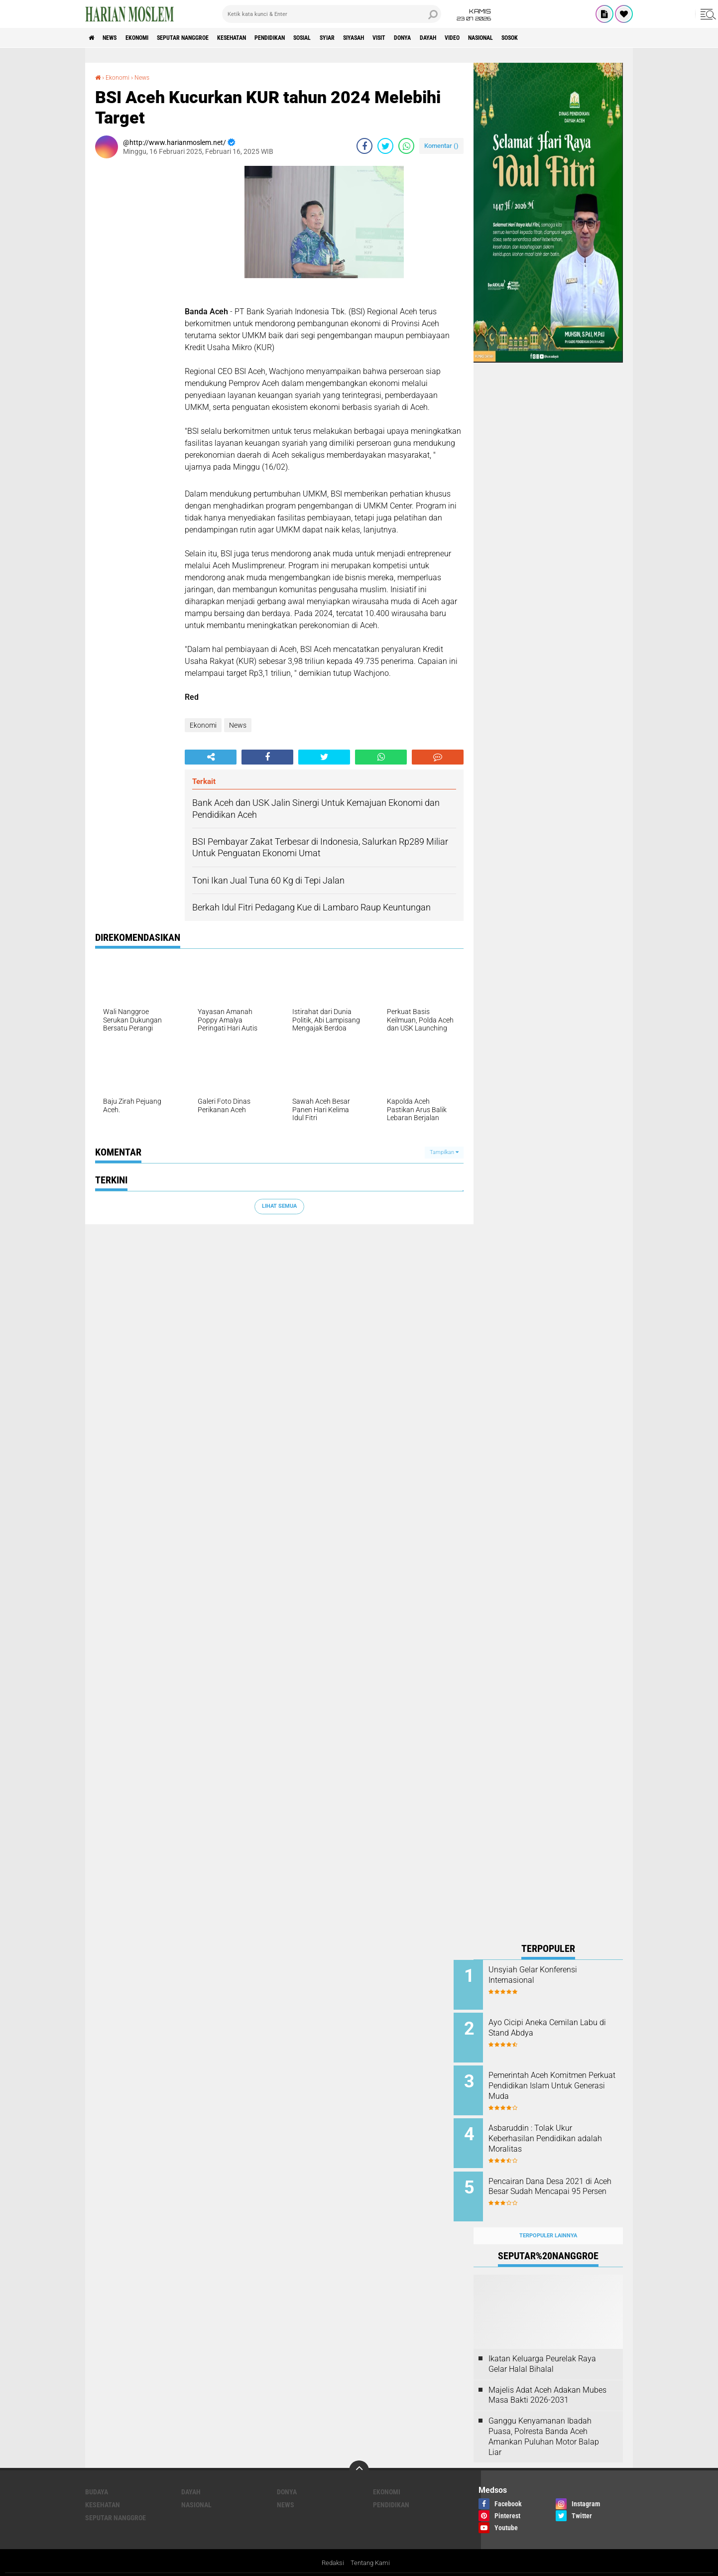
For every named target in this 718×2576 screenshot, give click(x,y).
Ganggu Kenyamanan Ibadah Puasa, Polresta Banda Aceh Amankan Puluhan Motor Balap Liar (543, 2421)
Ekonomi (150, 38)
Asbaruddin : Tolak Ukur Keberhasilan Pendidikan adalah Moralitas (552, 2131)
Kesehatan (265, 38)
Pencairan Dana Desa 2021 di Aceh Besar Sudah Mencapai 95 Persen (560, 2181)
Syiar (384, 38)
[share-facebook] (364, 145)
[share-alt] (211, 756)
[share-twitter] (385, 145)
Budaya (96, 2476)
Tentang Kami (371, 2548)
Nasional (575, 38)
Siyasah (417, 38)
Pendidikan (312, 38)
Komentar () (441, 145)
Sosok (612, 38)
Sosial (352, 38)
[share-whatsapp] (406, 145)
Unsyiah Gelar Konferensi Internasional (552, 1975)
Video (540, 38)
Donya (479, 38)
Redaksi (331, 2548)
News (116, 38)
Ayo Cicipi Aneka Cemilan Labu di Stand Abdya (553, 2025)
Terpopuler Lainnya (548, 2219)
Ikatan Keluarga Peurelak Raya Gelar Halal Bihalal (542, 2348)
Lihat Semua (279, 1205)
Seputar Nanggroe (206, 38)
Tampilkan (444, 1152)
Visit (450, 38)
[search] (331, 14)
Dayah (510, 38)
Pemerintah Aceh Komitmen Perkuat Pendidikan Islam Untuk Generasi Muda (557, 2080)
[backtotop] (359, 2455)
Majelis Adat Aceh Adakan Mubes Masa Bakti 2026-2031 (547, 2379)
